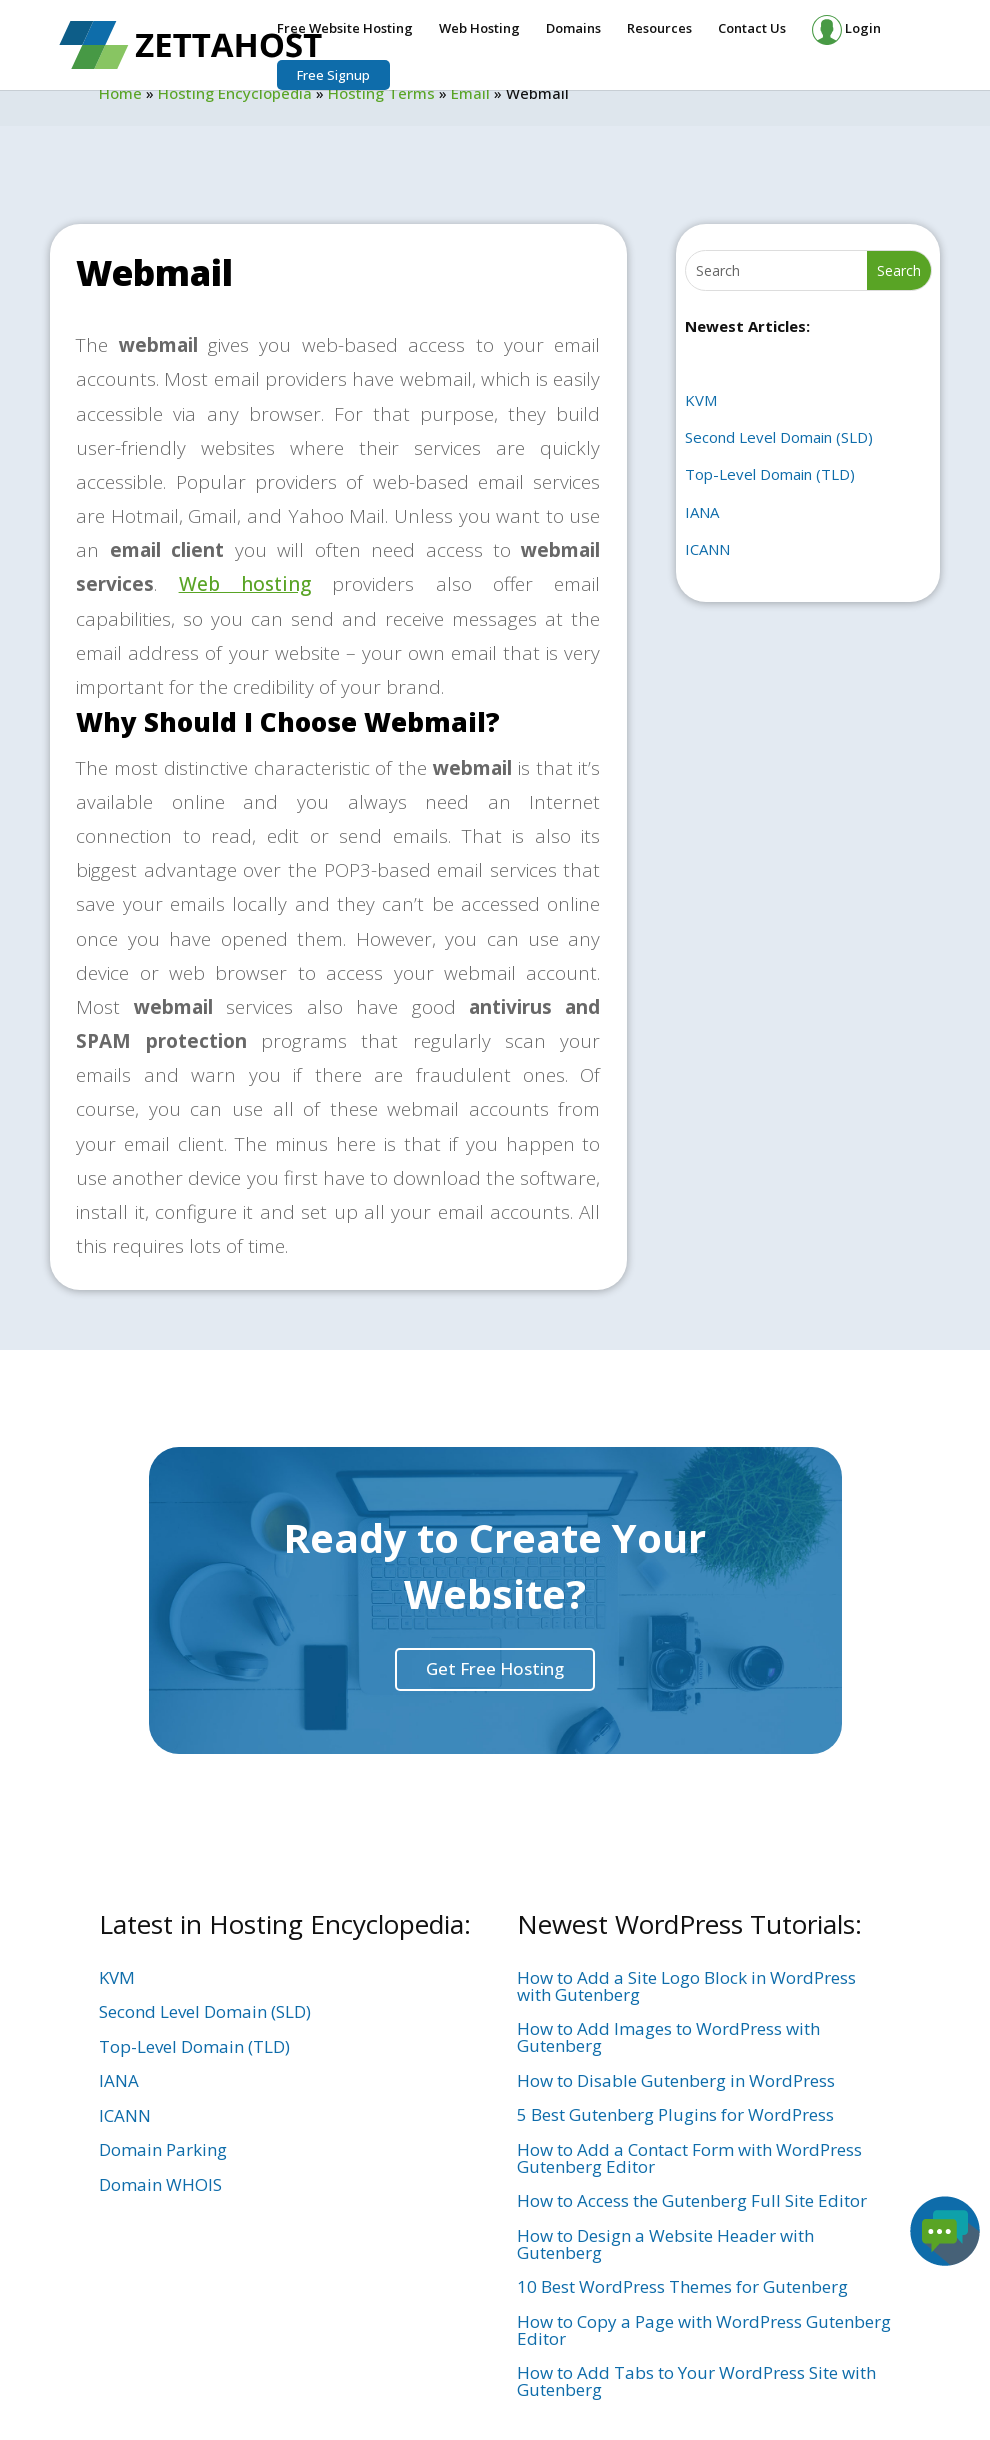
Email (470, 93)
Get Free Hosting (495, 1668)
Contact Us (752, 29)
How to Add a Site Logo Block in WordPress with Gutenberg (686, 1986)
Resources (659, 29)
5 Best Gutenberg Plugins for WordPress (675, 2114)
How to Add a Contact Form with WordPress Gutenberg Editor (689, 2158)
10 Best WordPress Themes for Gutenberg (682, 2286)
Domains (573, 29)
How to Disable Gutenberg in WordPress (676, 2080)
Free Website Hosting (345, 29)
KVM (701, 400)
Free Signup (333, 75)
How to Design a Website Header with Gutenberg (665, 2244)
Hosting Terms (381, 93)
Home (120, 93)
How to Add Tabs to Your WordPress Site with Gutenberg (696, 2381)
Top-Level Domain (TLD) (770, 474)
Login (846, 30)
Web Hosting (479, 29)
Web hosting (245, 584)
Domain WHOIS (160, 2184)
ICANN (707, 549)
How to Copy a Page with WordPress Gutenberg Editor (704, 2330)
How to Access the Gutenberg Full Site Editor (692, 2200)
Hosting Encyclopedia (235, 93)
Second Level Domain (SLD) (779, 437)
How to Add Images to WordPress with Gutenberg (668, 2037)
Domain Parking (163, 2149)
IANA (702, 512)
